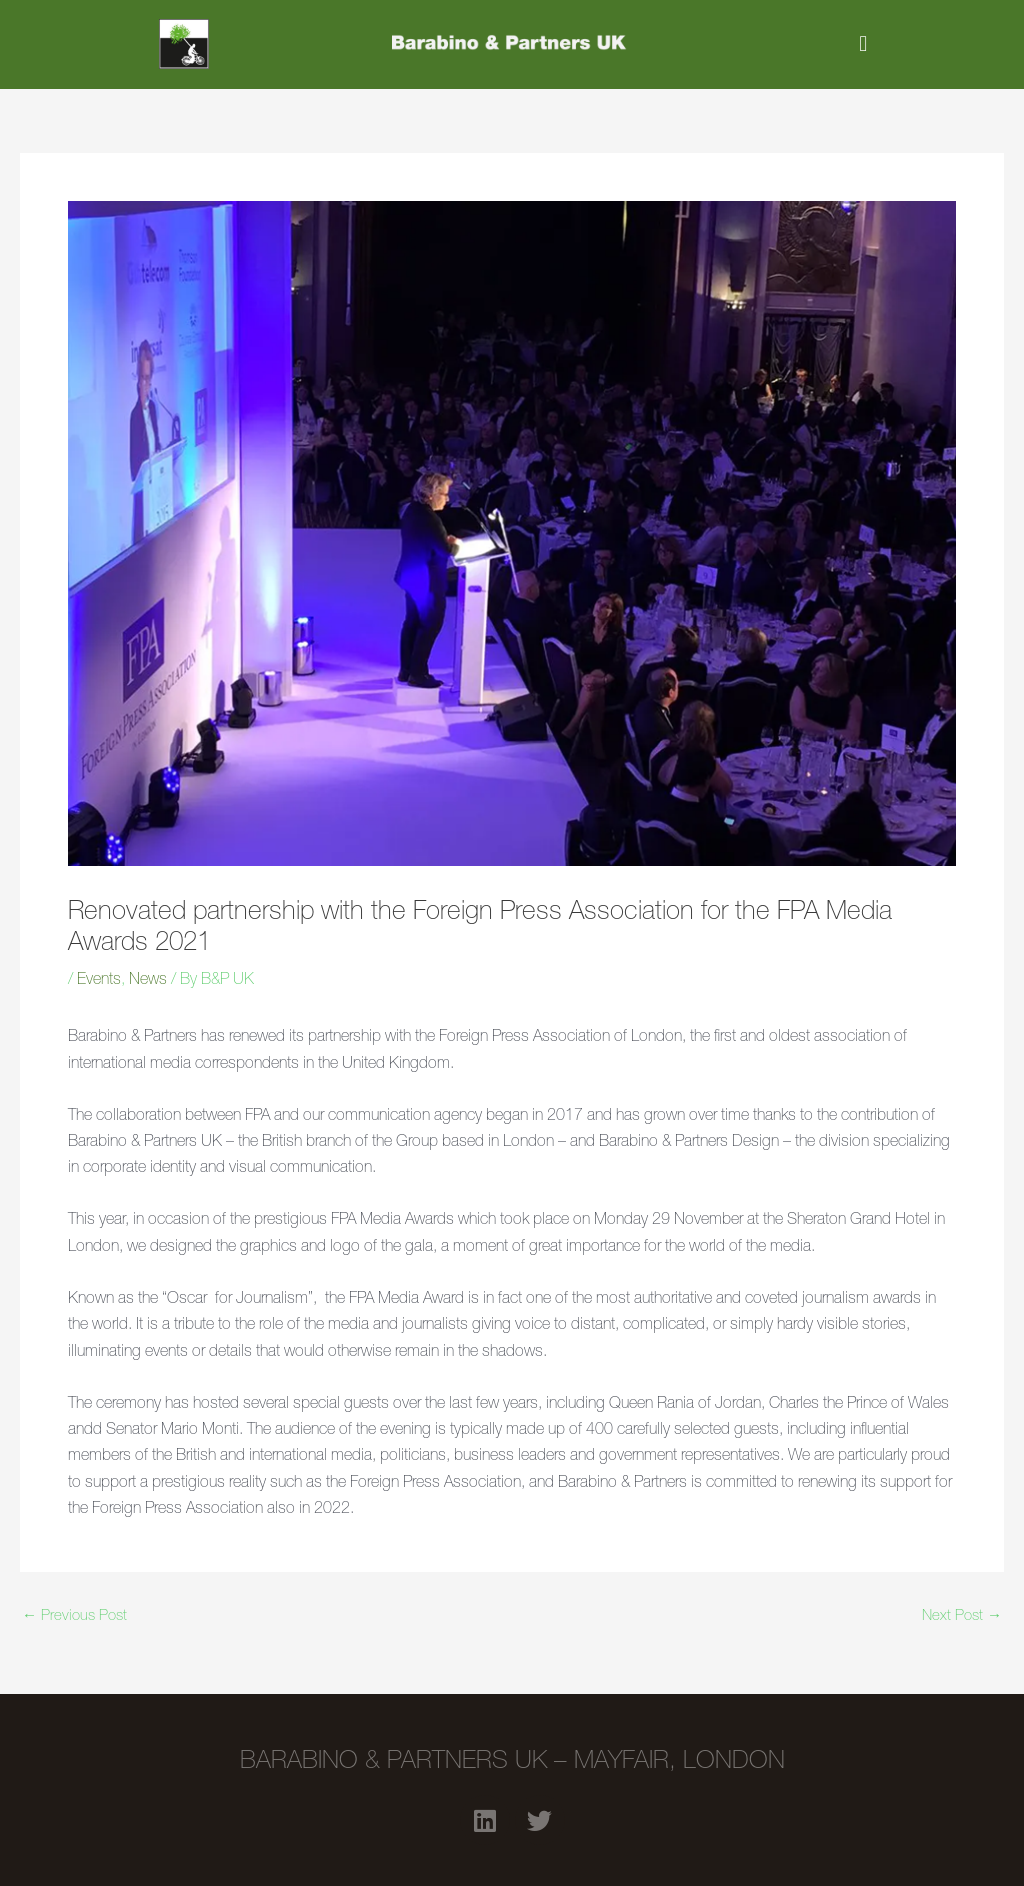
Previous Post (74, 1616)
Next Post (962, 1616)
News (148, 981)
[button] (863, 44)
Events (99, 981)
